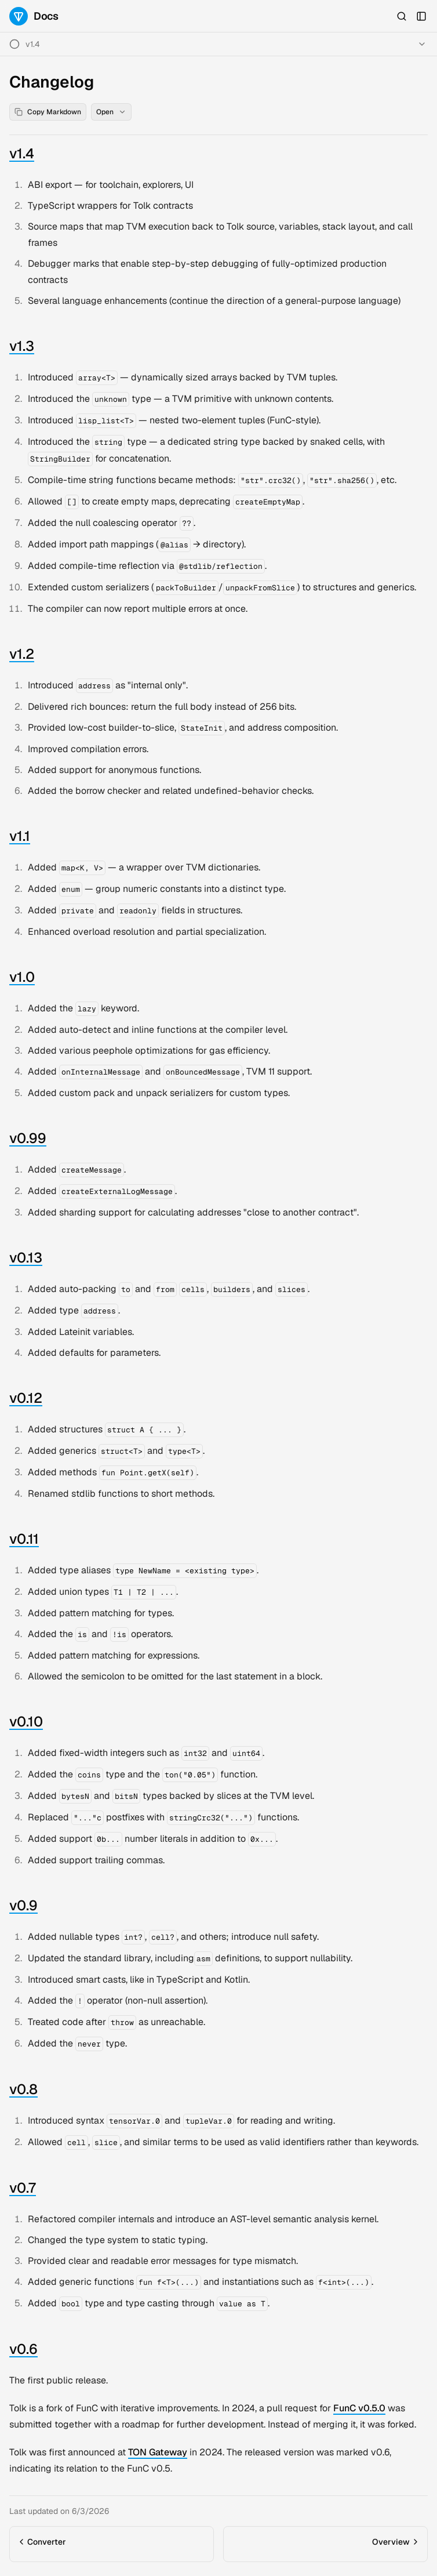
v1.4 (33, 44)
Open (111, 112)
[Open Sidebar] (421, 16)
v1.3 (21, 346)
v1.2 (21, 654)
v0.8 (23, 2089)
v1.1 (19, 836)
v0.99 (27, 1138)
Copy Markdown (47, 112)
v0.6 (23, 2349)
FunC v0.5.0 (359, 2408)
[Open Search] (401, 16)
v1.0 (22, 977)
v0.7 (22, 2188)
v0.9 (23, 1905)
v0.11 (24, 1539)
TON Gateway (157, 2452)
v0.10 (26, 1721)
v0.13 (25, 1258)
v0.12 (25, 1398)
